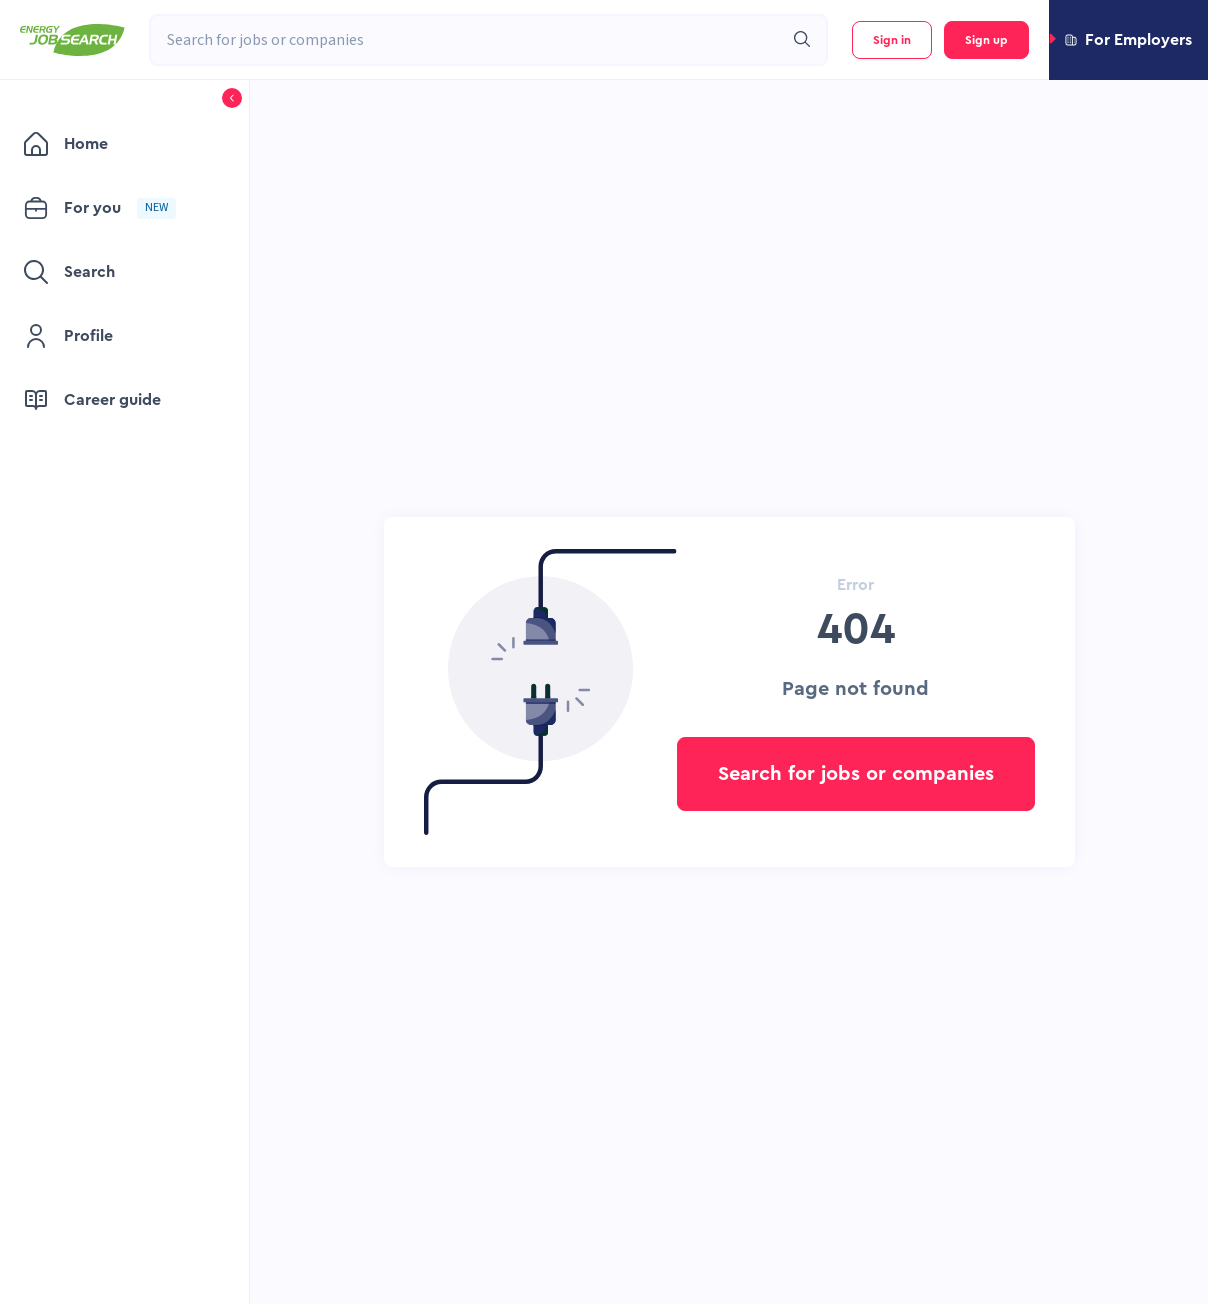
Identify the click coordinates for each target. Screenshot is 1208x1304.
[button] (1128, 40)
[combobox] (466, 40)
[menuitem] (114, 144)
